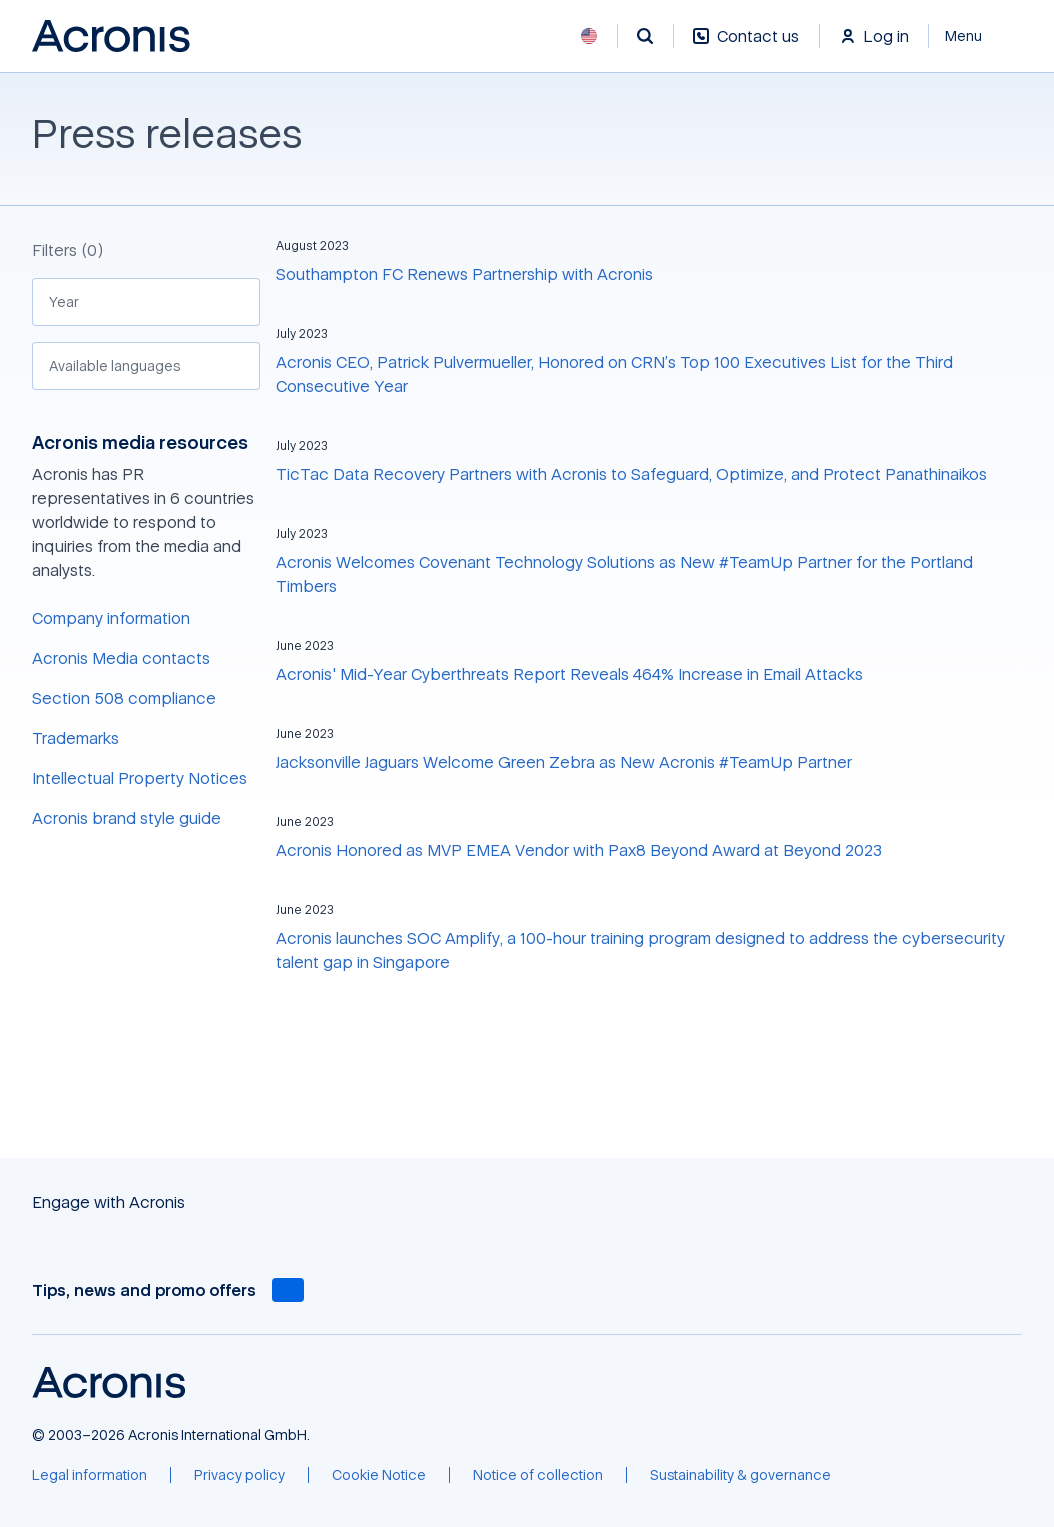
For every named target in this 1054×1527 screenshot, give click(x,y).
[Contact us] (746, 46)
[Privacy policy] (239, 1475)
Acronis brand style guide (126, 818)
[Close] (975, 36)
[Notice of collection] (538, 1475)
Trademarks (75, 738)
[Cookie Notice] (379, 1475)
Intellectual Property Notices (139, 778)
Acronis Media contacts (121, 658)
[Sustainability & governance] (740, 1475)
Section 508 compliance (124, 698)
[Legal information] (89, 1475)
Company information (111, 618)
